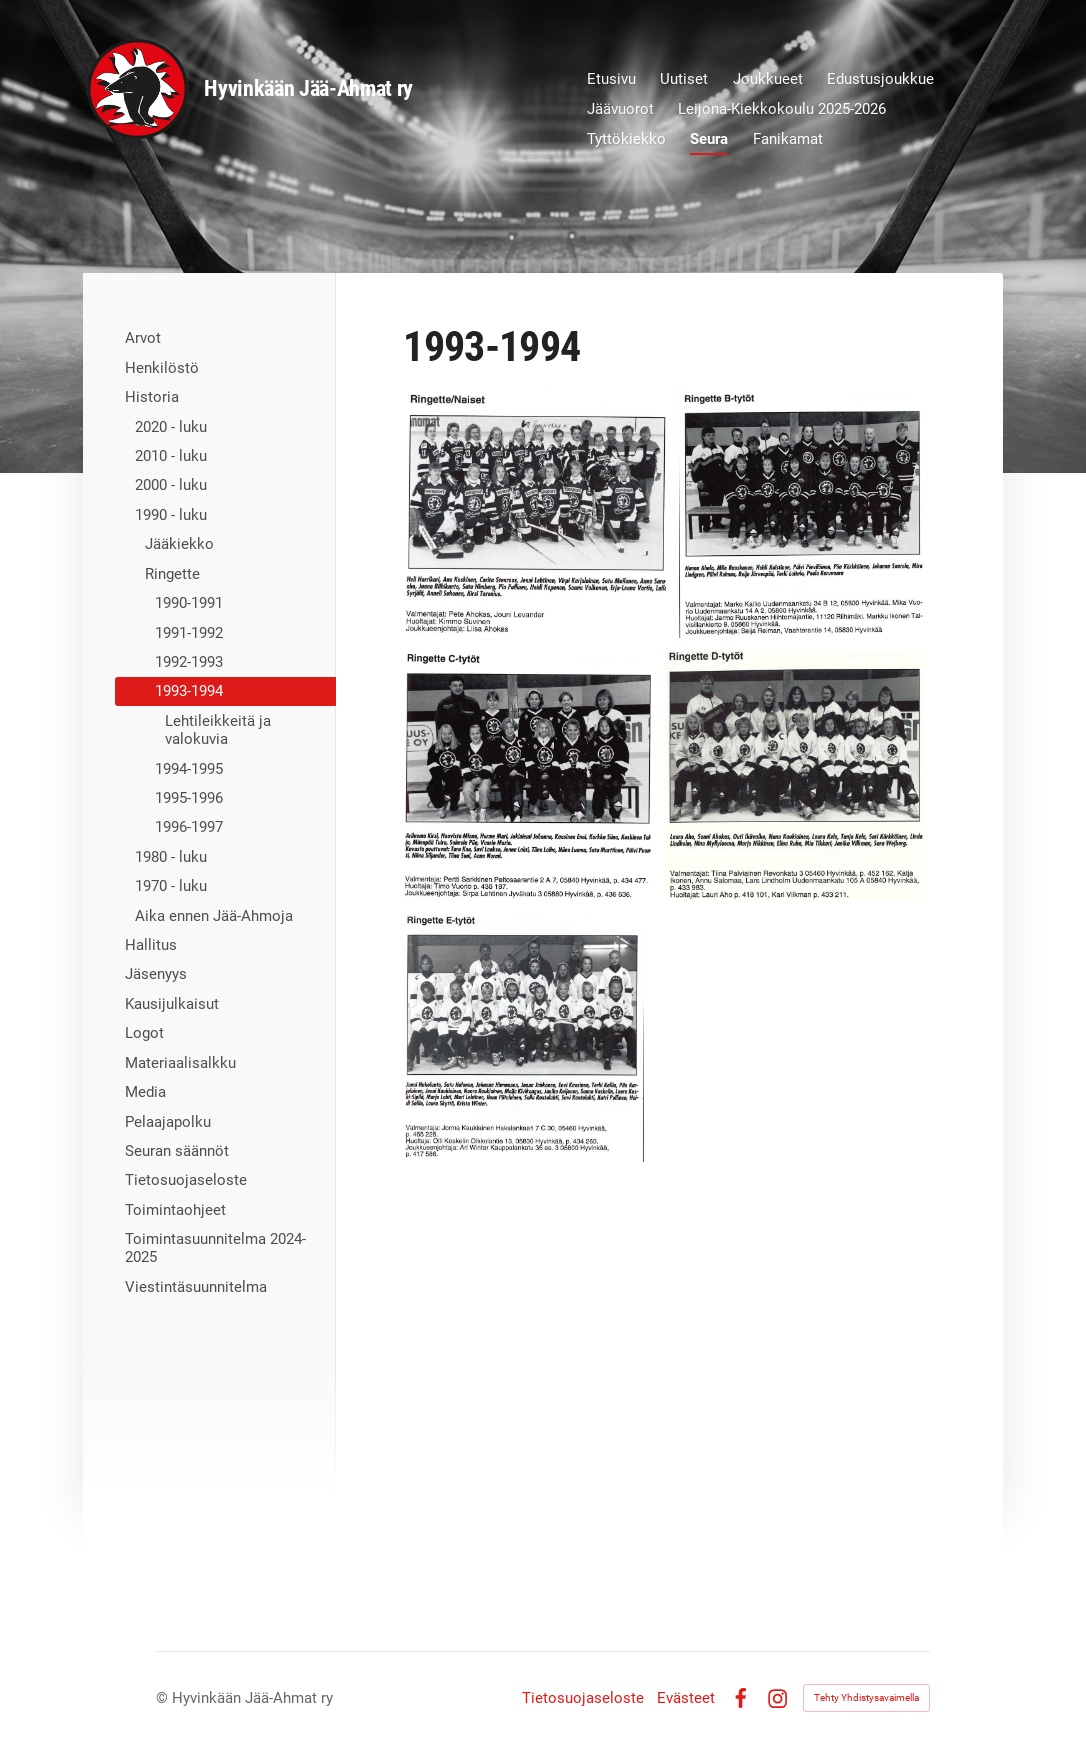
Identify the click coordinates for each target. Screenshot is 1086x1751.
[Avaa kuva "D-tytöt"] (794, 775)
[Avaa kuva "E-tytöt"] (523, 1037)
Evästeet (686, 1698)
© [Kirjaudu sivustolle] (164, 1698)
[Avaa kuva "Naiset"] (534, 512)
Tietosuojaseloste (583, 1698)
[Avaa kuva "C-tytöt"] (527, 775)
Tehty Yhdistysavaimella (866, 1697)
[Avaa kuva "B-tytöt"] (802, 512)
